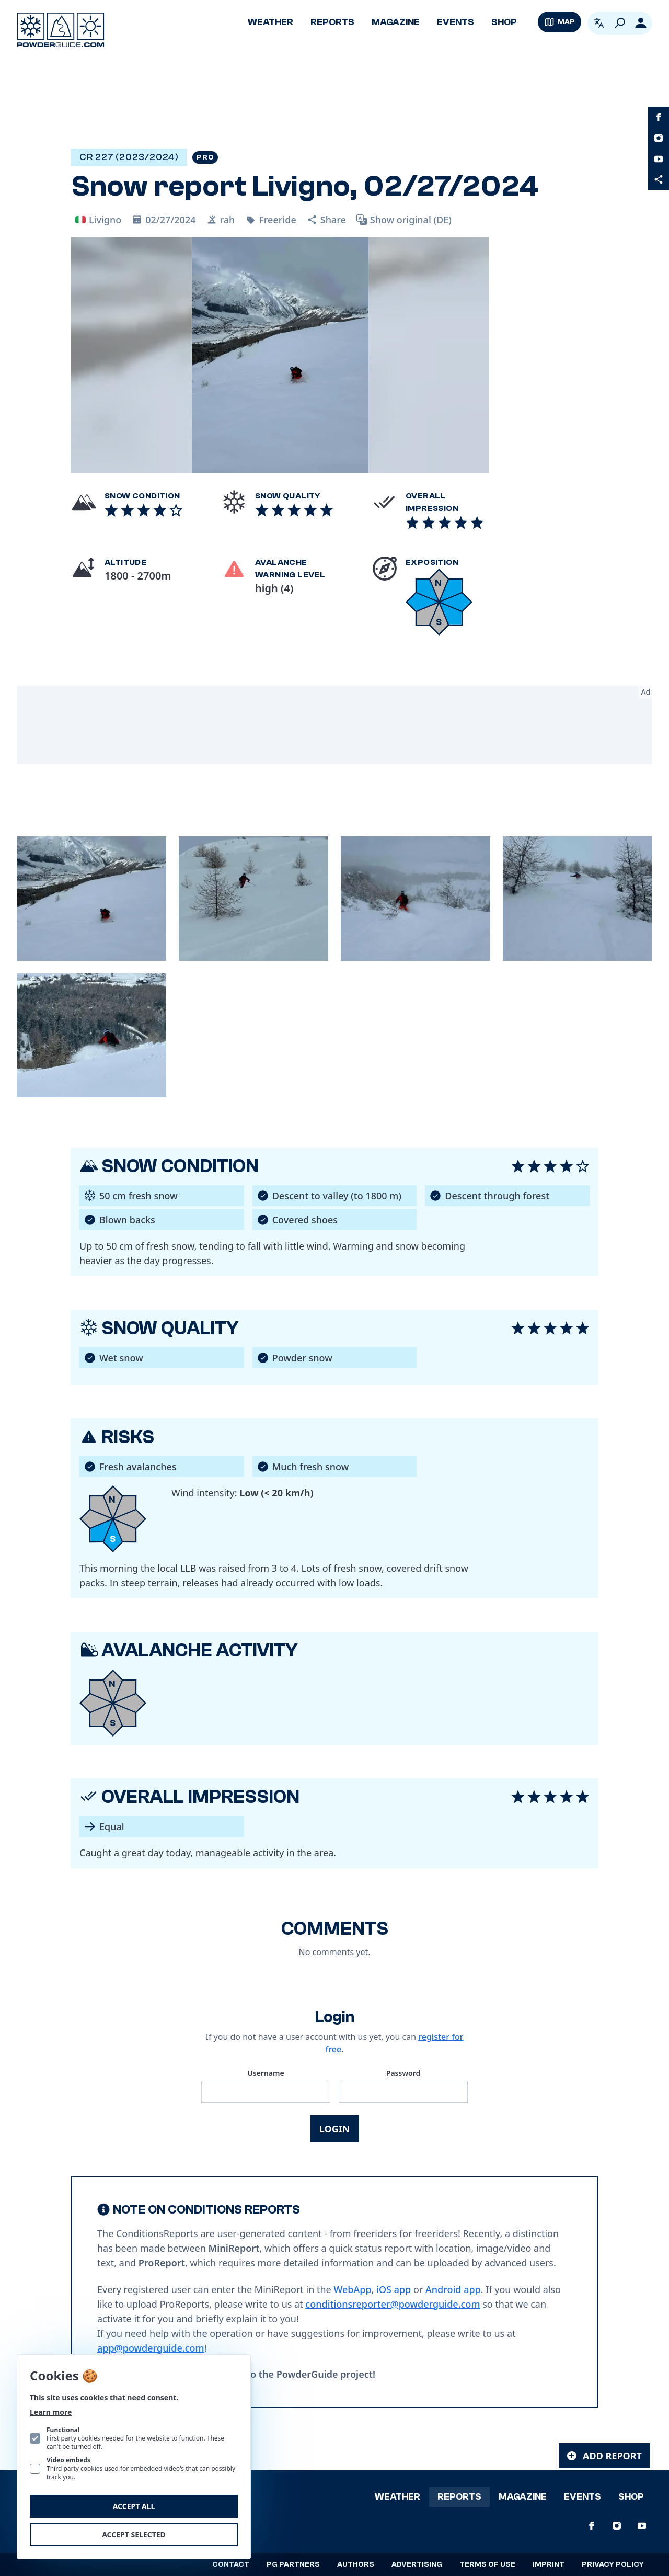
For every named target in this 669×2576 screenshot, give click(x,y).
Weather (270, 22)
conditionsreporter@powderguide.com (392, 2304)
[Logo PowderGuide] (61, 30)
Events (455, 22)
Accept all (134, 2506)
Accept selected (134, 2534)
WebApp (352, 2289)
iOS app (393, 2289)
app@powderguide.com (150, 2348)
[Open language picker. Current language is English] (599, 23)
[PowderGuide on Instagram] (658, 138)
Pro (205, 157)
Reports (332, 22)
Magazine (396, 22)
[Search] (619, 23)
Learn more (51, 2412)
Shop (504, 22)
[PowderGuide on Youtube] (658, 159)
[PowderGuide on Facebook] (658, 117)
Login (334, 2129)
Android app (453, 2289)
